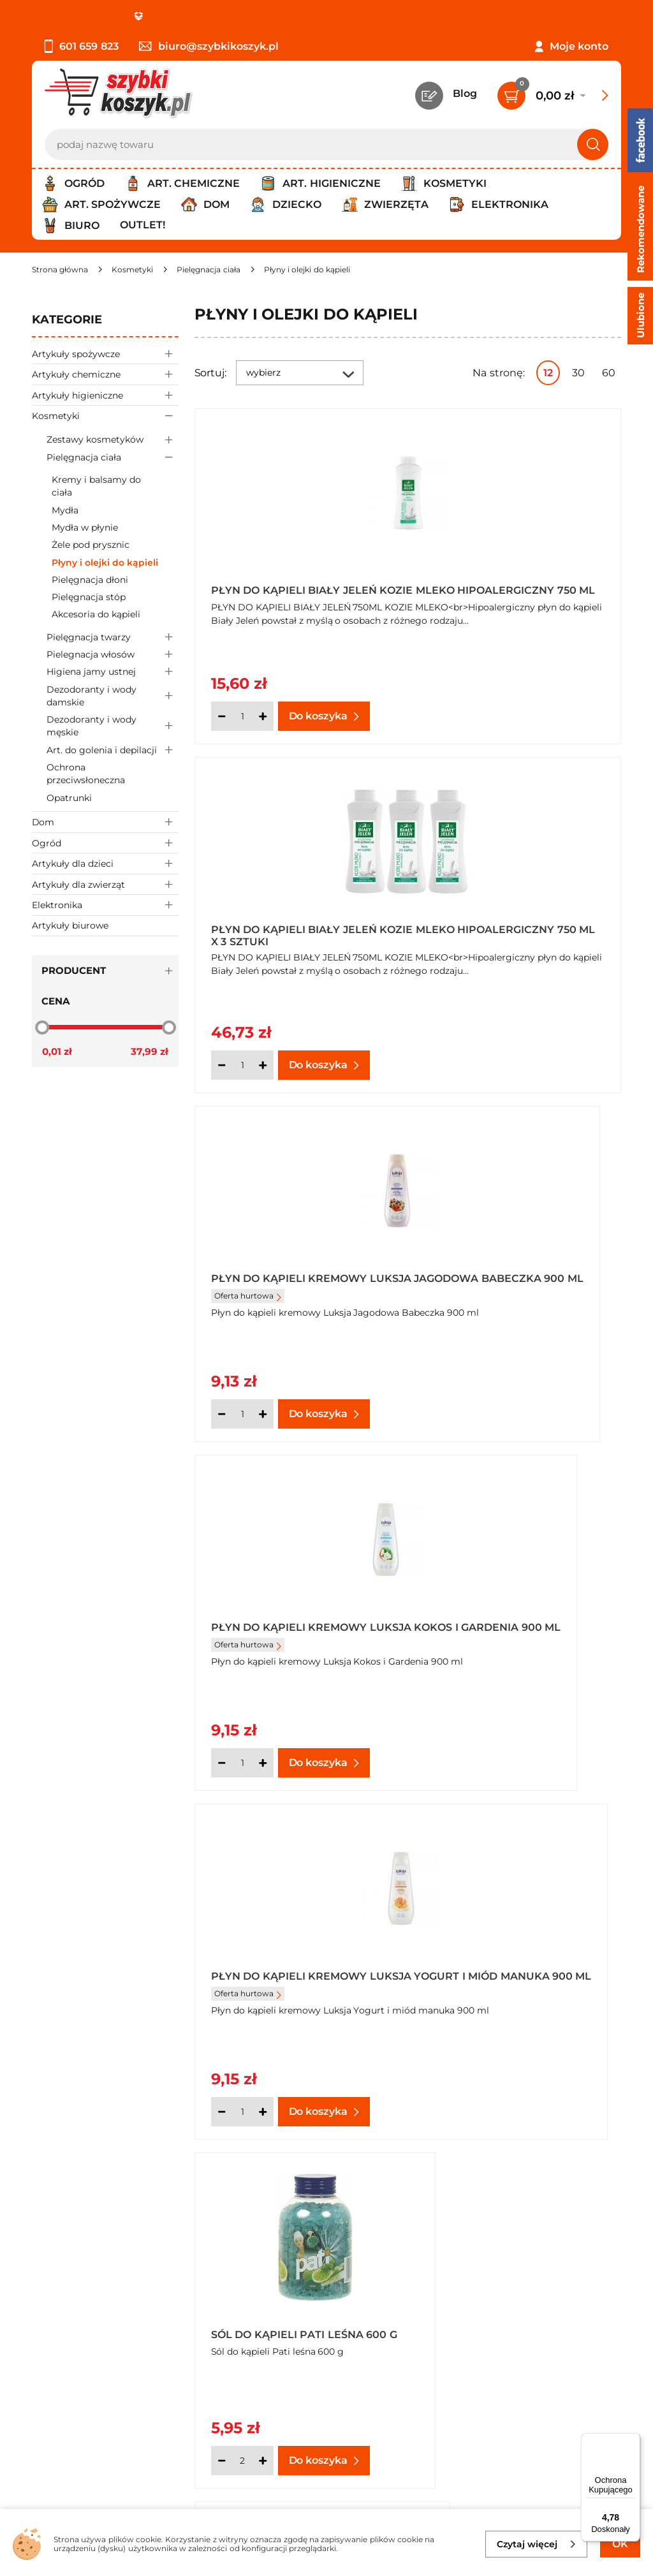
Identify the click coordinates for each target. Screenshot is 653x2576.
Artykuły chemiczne (105, 374)
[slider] (42, 1027)
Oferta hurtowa (247, 954)
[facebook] (323, 2500)
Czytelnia (503, 2255)
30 (578, 373)
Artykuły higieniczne (105, 395)
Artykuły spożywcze (105, 354)
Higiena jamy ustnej (113, 672)
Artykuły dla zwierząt (105, 884)
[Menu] (632, 2440)
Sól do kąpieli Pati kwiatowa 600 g (268, 1965)
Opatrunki (69, 798)
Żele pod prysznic (90, 544)
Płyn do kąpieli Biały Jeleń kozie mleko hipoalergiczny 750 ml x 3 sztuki (516, 586)
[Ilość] (242, 716)
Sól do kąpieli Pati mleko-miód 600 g (291, 1619)
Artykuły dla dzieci (105, 863)
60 (608, 373)
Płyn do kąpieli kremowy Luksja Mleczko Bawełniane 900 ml (516, 1619)
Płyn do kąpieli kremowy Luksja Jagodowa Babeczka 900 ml (297, 931)
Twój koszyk (510, 2238)
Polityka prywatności (85, 2255)
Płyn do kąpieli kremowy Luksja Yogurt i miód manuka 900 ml (289, 1275)
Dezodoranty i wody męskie (113, 726)
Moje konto (579, 46)
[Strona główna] (60, 269)
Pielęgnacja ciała (113, 457)
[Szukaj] (592, 144)
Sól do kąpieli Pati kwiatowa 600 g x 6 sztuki (508, 1965)
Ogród (105, 843)
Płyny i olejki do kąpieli (105, 562)
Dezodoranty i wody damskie (113, 696)
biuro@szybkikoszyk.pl (209, 46)
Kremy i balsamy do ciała (96, 486)
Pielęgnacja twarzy (113, 636)
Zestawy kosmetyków (113, 439)
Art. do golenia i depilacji (113, 749)
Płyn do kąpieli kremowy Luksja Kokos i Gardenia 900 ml (515, 931)
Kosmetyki (105, 415)
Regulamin (60, 2238)
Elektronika (105, 905)
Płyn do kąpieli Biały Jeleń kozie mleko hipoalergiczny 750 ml (298, 586)
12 (548, 373)
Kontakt (500, 2220)
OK (620, 2544)
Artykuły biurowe (70, 925)
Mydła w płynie (85, 527)
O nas (46, 2220)
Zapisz (194, 2406)
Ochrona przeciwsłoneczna (86, 774)
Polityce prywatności (497, 2461)
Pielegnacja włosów (113, 654)
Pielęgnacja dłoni (90, 579)
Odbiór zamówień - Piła (91, 2290)
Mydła (65, 510)
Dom (105, 822)
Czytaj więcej (536, 2544)
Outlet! (142, 225)
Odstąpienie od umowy (92, 2307)
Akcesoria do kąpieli (96, 614)
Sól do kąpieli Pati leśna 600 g (516, 1275)
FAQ (43, 2324)
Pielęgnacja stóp (89, 597)
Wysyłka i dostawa (79, 2273)
